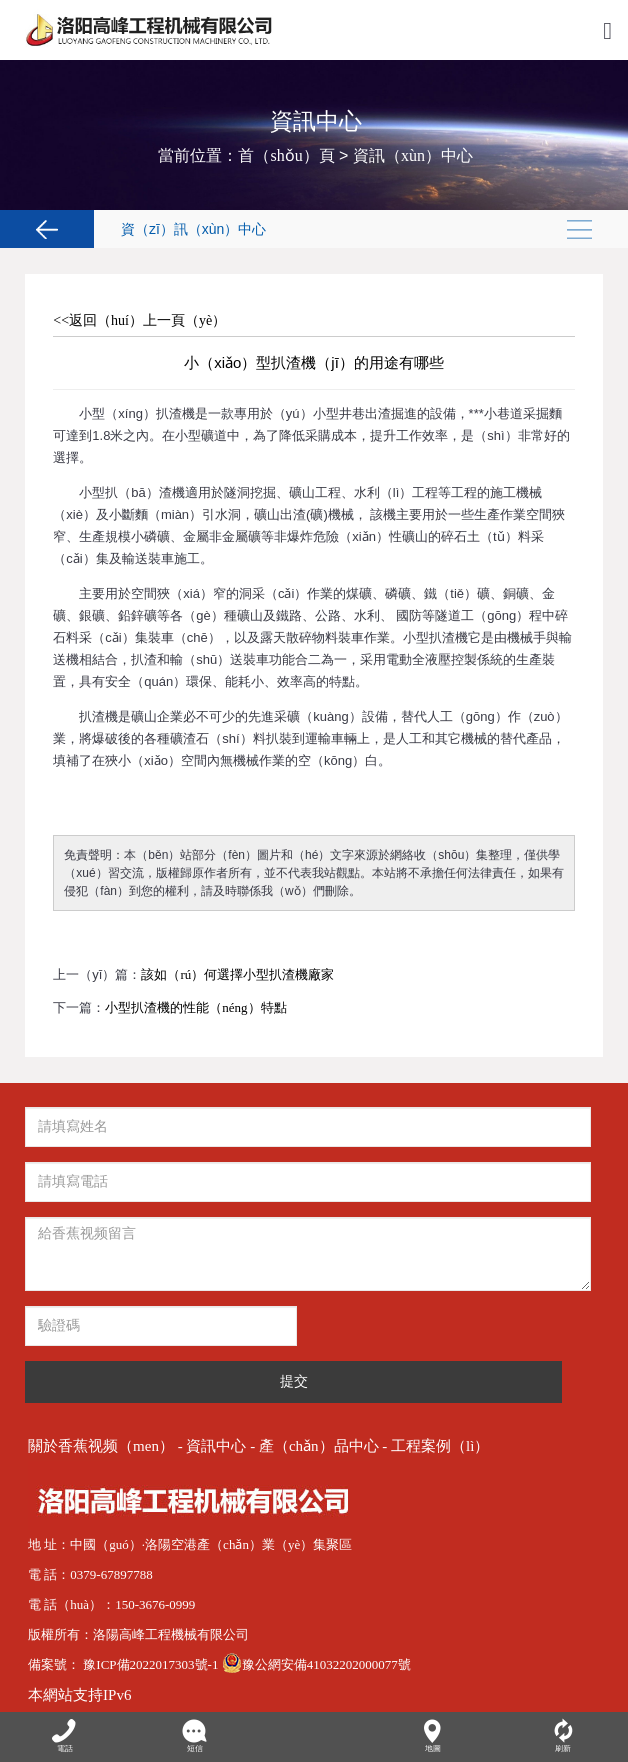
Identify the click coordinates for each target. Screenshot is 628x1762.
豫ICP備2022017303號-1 (152, 1664)
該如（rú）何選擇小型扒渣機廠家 (237, 974)
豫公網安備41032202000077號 (316, 1664)
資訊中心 (216, 1446)
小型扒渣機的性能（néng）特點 (195, 1007)
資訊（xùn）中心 (413, 155)
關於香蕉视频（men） (101, 1446)
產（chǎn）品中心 (319, 1446)
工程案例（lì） (440, 1446)
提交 (294, 1381)
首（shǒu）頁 (286, 155)
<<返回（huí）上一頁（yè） (139, 320)
